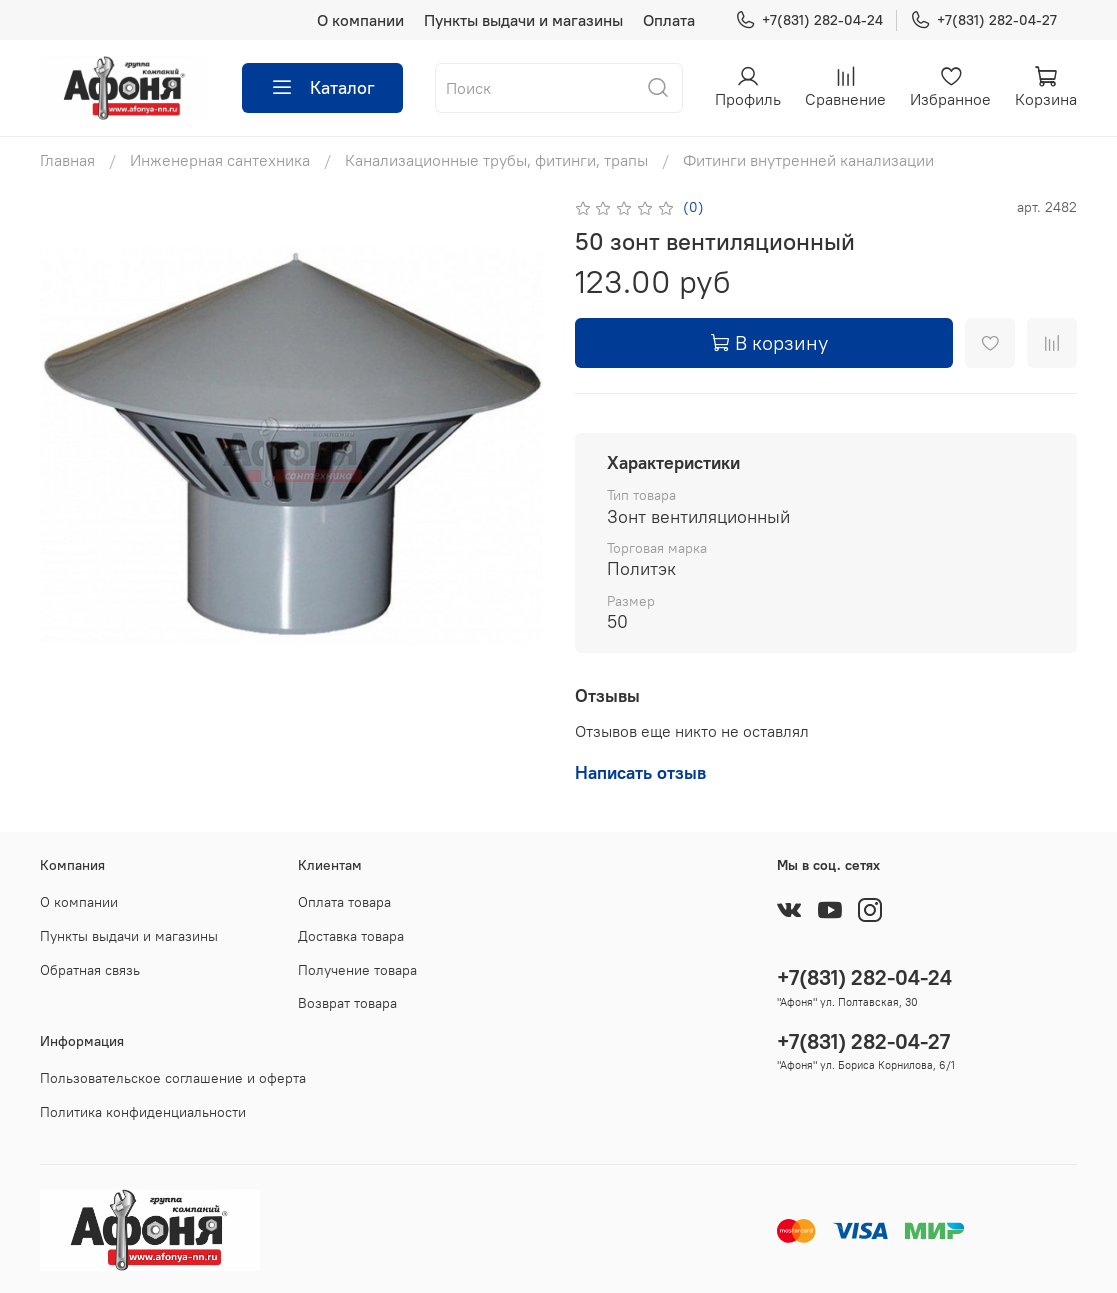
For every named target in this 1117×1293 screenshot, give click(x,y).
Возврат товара (347, 1003)
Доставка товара (351, 936)
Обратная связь (90, 970)
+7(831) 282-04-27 (983, 20)
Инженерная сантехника (220, 160)
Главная (67, 160)
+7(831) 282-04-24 (809, 20)
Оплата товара (344, 902)
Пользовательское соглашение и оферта (173, 1078)
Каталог (322, 88)
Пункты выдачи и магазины (523, 20)
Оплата (669, 20)
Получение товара (357, 970)
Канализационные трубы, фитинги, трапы (496, 160)
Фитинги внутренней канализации (808, 160)
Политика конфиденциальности (143, 1112)
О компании (360, 20)
